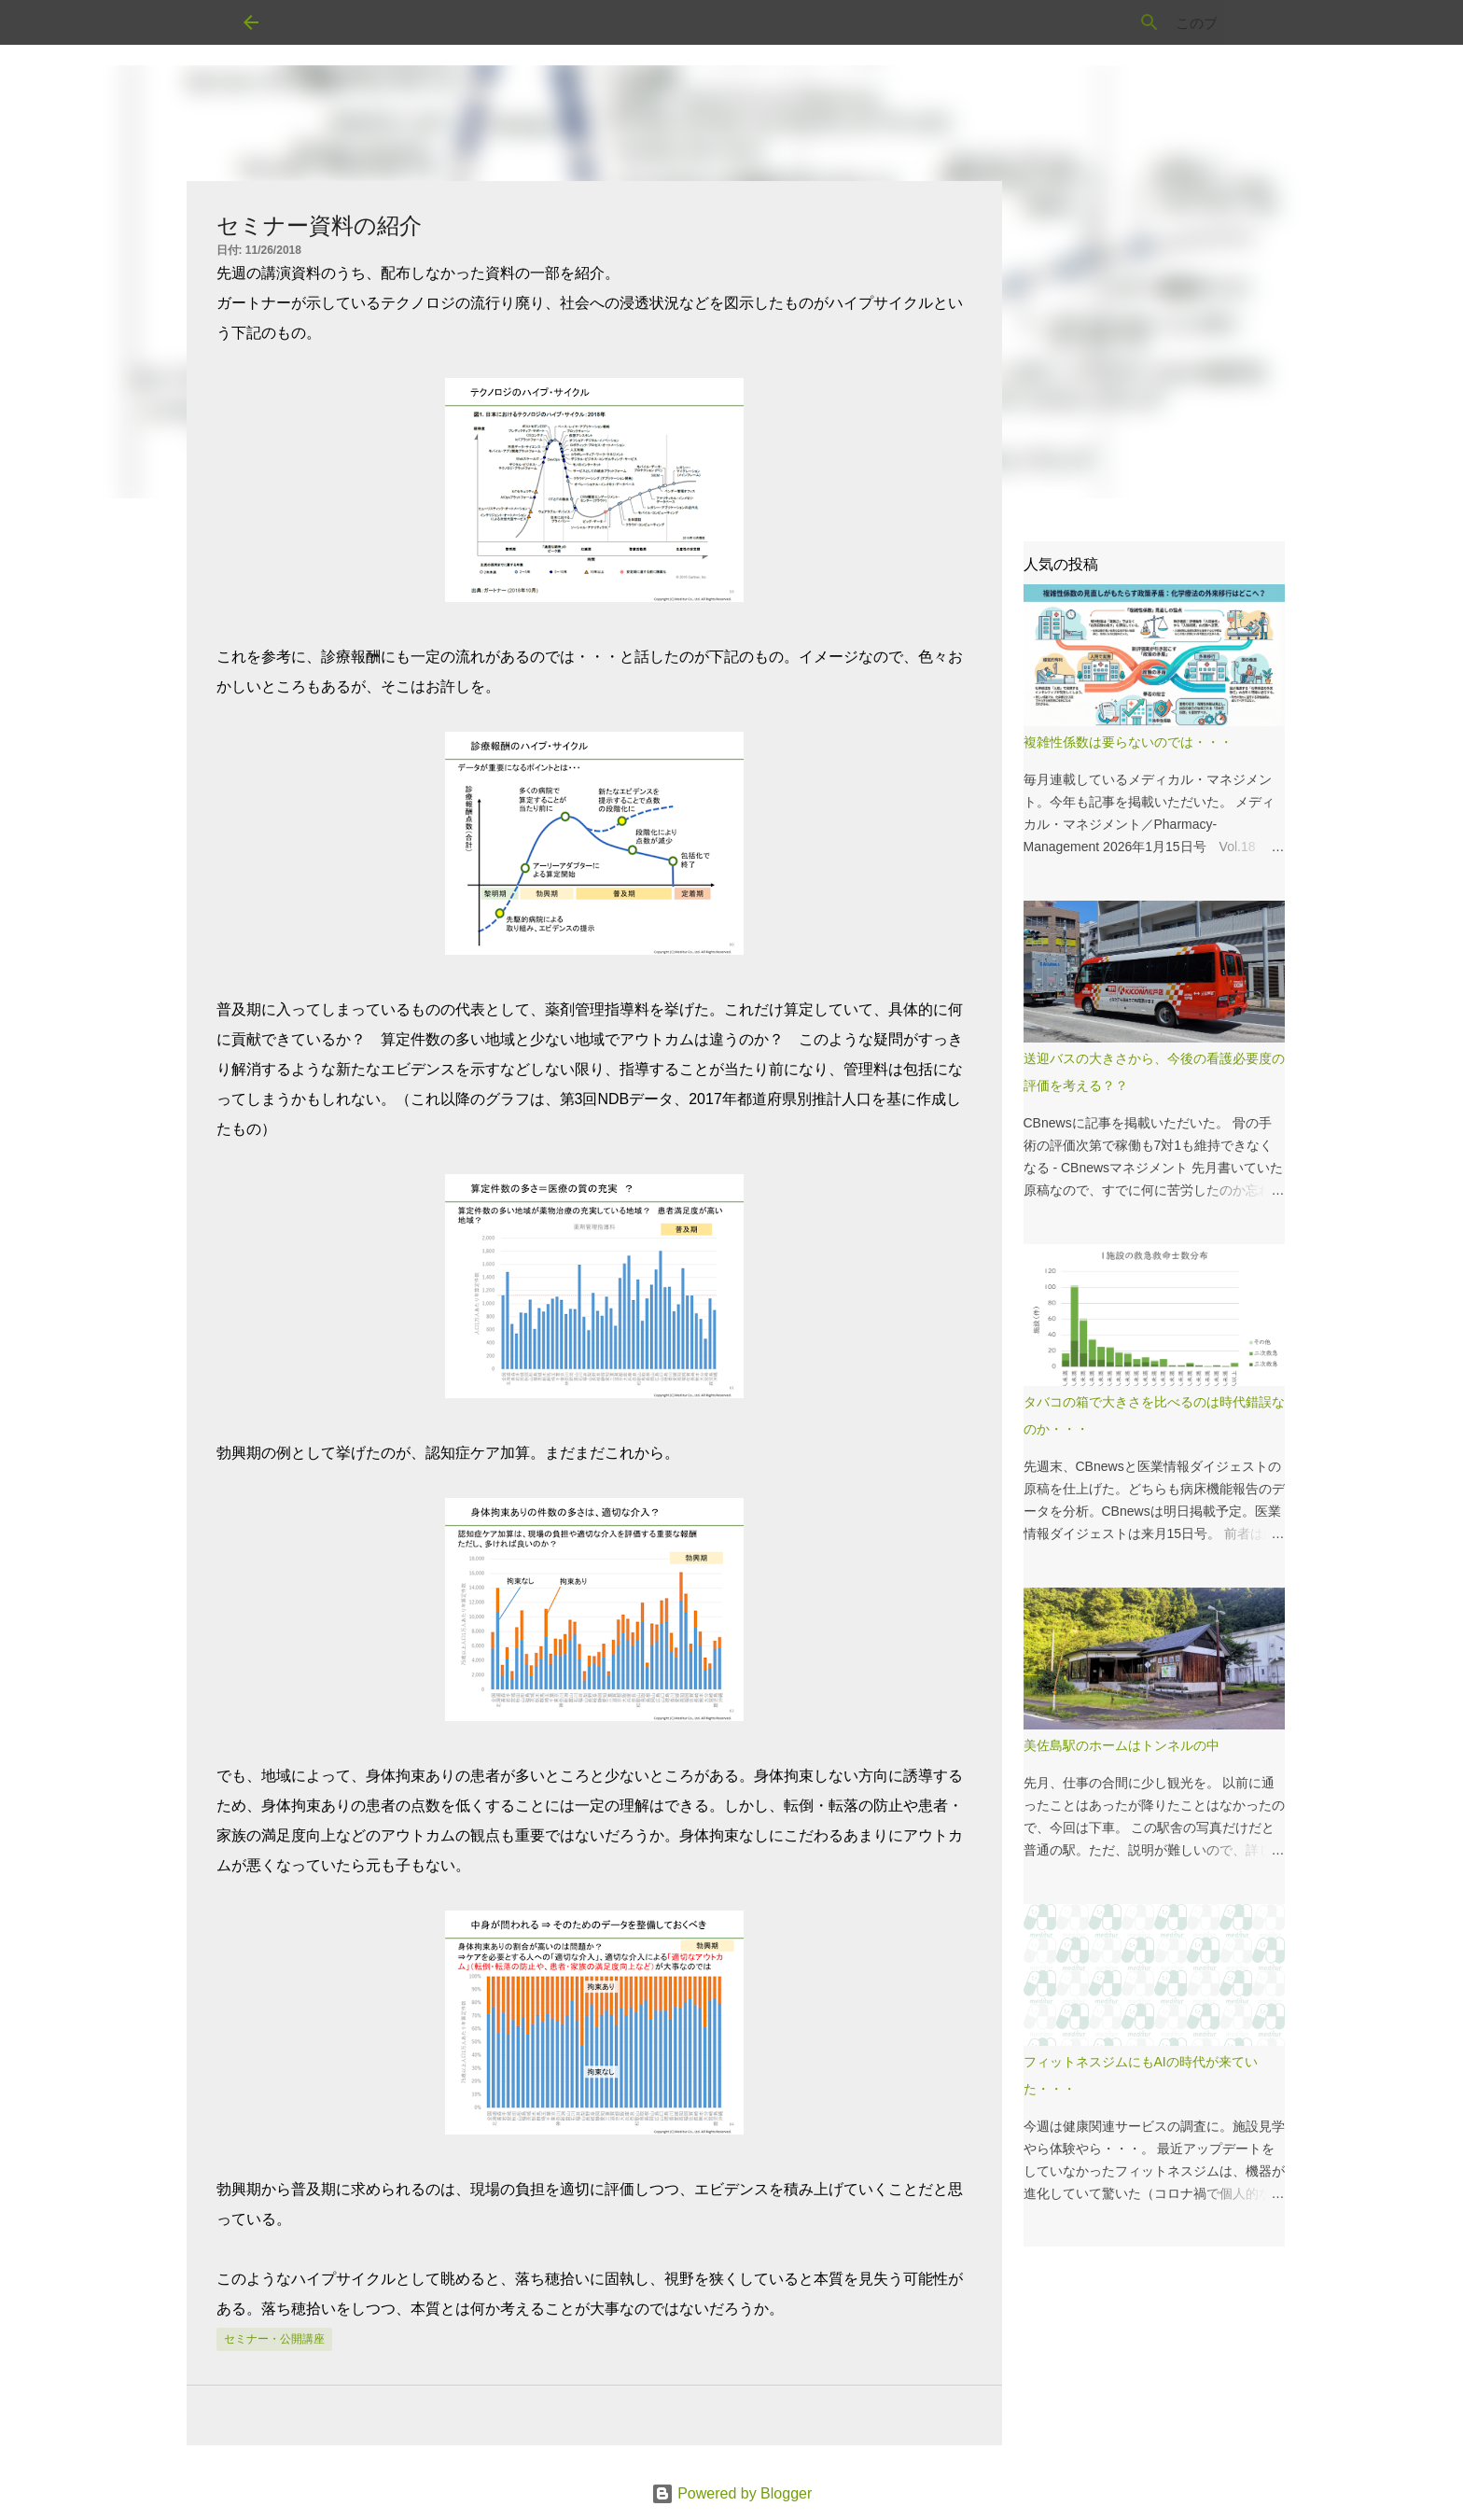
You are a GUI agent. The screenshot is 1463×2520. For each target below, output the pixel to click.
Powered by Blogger (732, 2493)
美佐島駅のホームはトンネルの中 (1121, 1745)
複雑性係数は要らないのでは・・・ (1128, 742)
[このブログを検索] (1126, 22)
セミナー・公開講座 (274, 2338)
